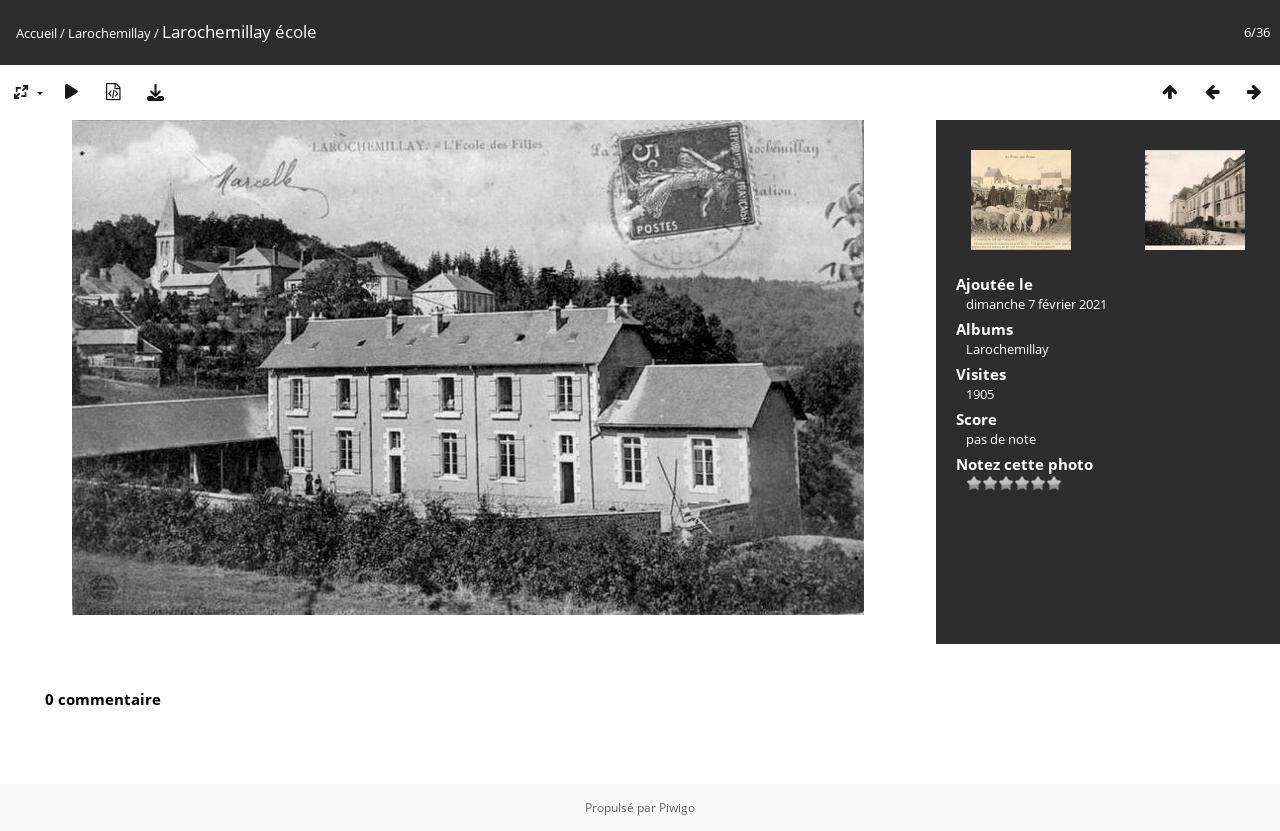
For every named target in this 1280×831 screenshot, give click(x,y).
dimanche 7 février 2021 (1036, 304)
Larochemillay (109, 33)
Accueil (36, 33)
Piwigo (677, 807)
